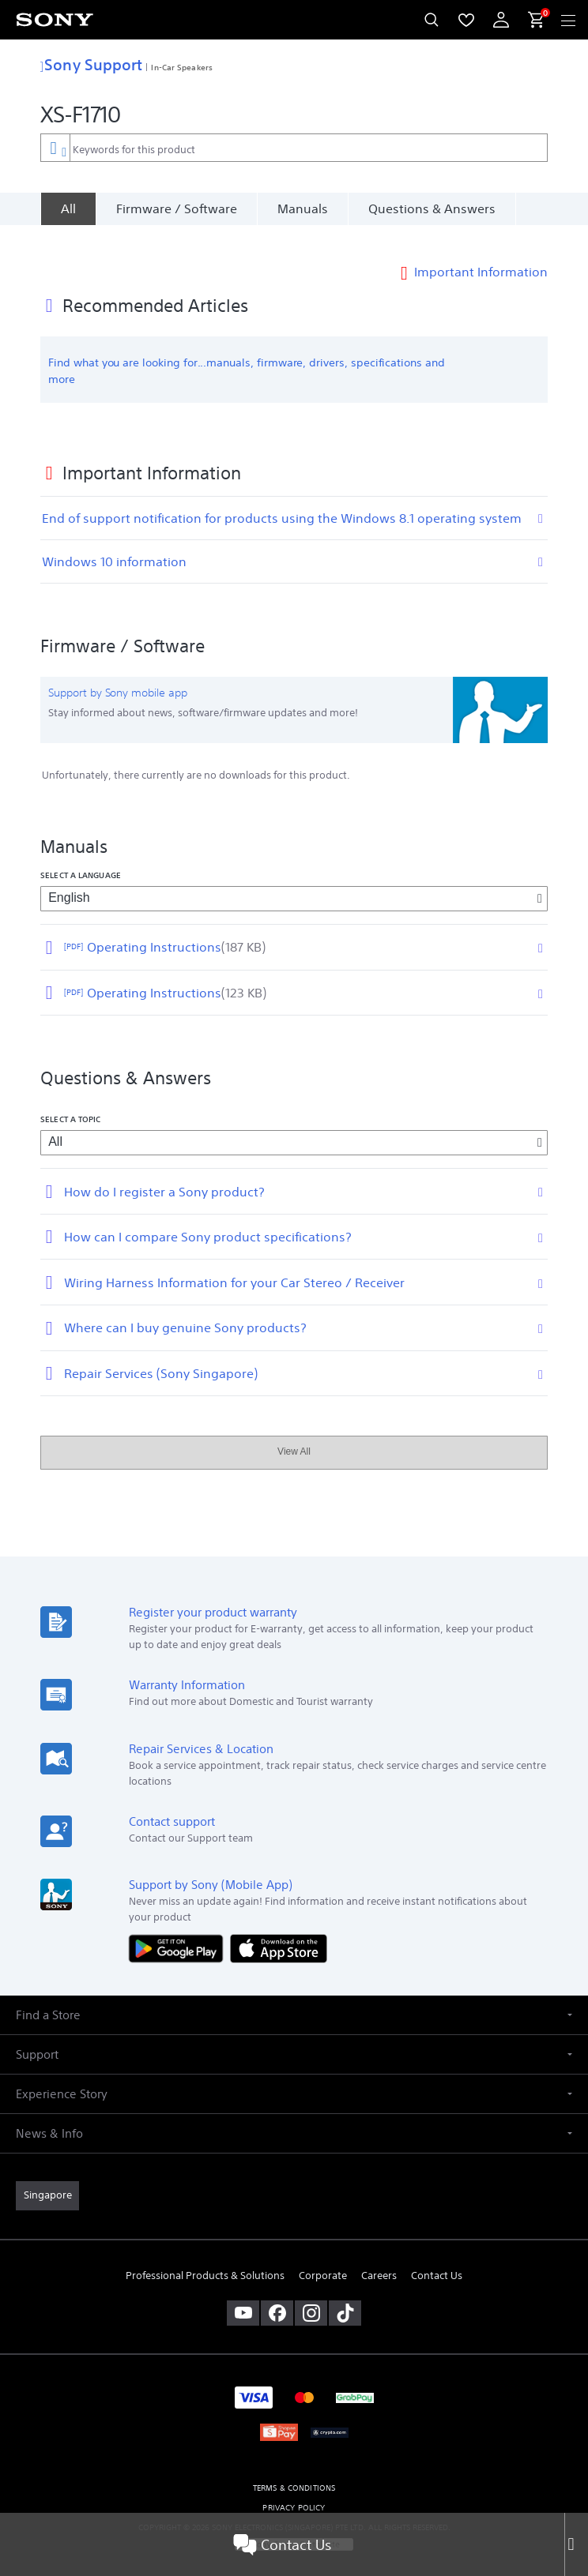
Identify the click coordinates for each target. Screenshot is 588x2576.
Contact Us (282, 2544)
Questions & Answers (432, 208)
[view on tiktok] (345, 2289)
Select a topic (70, 1095)
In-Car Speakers (182, 67)
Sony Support (91, 64)
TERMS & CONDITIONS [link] (294, 2464)
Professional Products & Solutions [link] (205, 2252)
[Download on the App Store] (278, 1924)
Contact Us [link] (436, 2252)
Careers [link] (379, 2252)
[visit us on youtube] (243, 2289)
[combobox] (294, 147)
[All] (68, 208)
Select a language (80, 851)
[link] (47, 2172)
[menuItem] (466, 19)
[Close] (576, 2544)
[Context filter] (55, 147)
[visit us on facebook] (277, 2289)
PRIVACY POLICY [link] (293, 2484)
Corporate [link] (323, 2252)
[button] (294, 1992)
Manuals (302, 208)
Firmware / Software (176, 208)
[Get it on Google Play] (179, 1924)
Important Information (481, 248)
